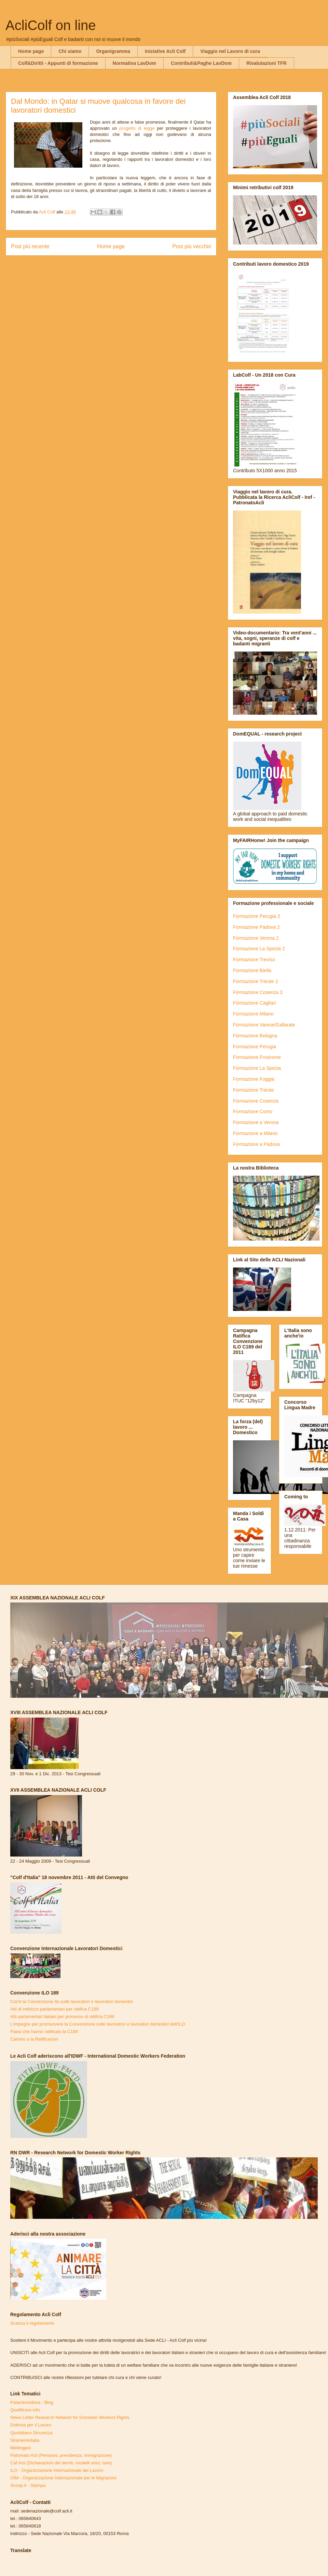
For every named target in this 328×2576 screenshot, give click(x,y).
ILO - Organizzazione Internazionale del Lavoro (56, 2470)
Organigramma (113, 51)
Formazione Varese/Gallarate (264, 1024)
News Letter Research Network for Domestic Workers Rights (69, 2417)
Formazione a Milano (255, 1133)
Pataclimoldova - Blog (31, 2402)
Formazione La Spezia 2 (259, 948)
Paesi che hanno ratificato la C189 (44, 2031)
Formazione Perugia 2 (256, 916)
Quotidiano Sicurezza (31, 2432)
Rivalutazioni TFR (266, 63)
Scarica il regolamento (32, 2323)
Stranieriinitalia (24, 2440)
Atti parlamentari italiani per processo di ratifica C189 (62, 2016)
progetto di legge (136, 128)
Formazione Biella (252, 970)
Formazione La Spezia (257, 1068)
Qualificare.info (25, 2409)
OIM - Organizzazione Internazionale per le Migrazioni (63, 2477)
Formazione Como (252, 1111)
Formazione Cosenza (255, 1101)
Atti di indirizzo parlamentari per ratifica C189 (54, 2009)
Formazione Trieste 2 (255, 981)
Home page (31, 51)
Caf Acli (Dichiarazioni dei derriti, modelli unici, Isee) (61, 2462)
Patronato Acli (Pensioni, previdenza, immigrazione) (61, 2455)
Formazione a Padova (256, 1144)
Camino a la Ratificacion (34, 2039)
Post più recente (30, 246)
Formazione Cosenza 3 (258, 992)
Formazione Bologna (255, 1035)
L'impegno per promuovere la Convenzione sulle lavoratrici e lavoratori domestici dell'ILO (97, 2024)
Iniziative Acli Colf (165, 51)
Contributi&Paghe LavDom (201, 63)
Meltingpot (20, 2447)
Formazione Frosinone (257, 1057)
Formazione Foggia (253, 1079)
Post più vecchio (191, 246)
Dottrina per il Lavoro (31, 2424)
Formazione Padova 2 (256, 927)
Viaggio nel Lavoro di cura (230, 51)
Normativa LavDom (134, 63)
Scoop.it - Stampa (27, 2485)
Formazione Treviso (254, 959)
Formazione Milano (253, 1014)
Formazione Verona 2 (256, 938)
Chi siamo (69, 51)
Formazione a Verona (256, 1122)
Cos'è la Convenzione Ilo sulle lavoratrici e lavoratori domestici (71, 2001)
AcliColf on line (50, 25)
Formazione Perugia (254, 1046)
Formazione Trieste (253, 1090)
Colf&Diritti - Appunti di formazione (58, 63)
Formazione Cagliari (254, 1003)
